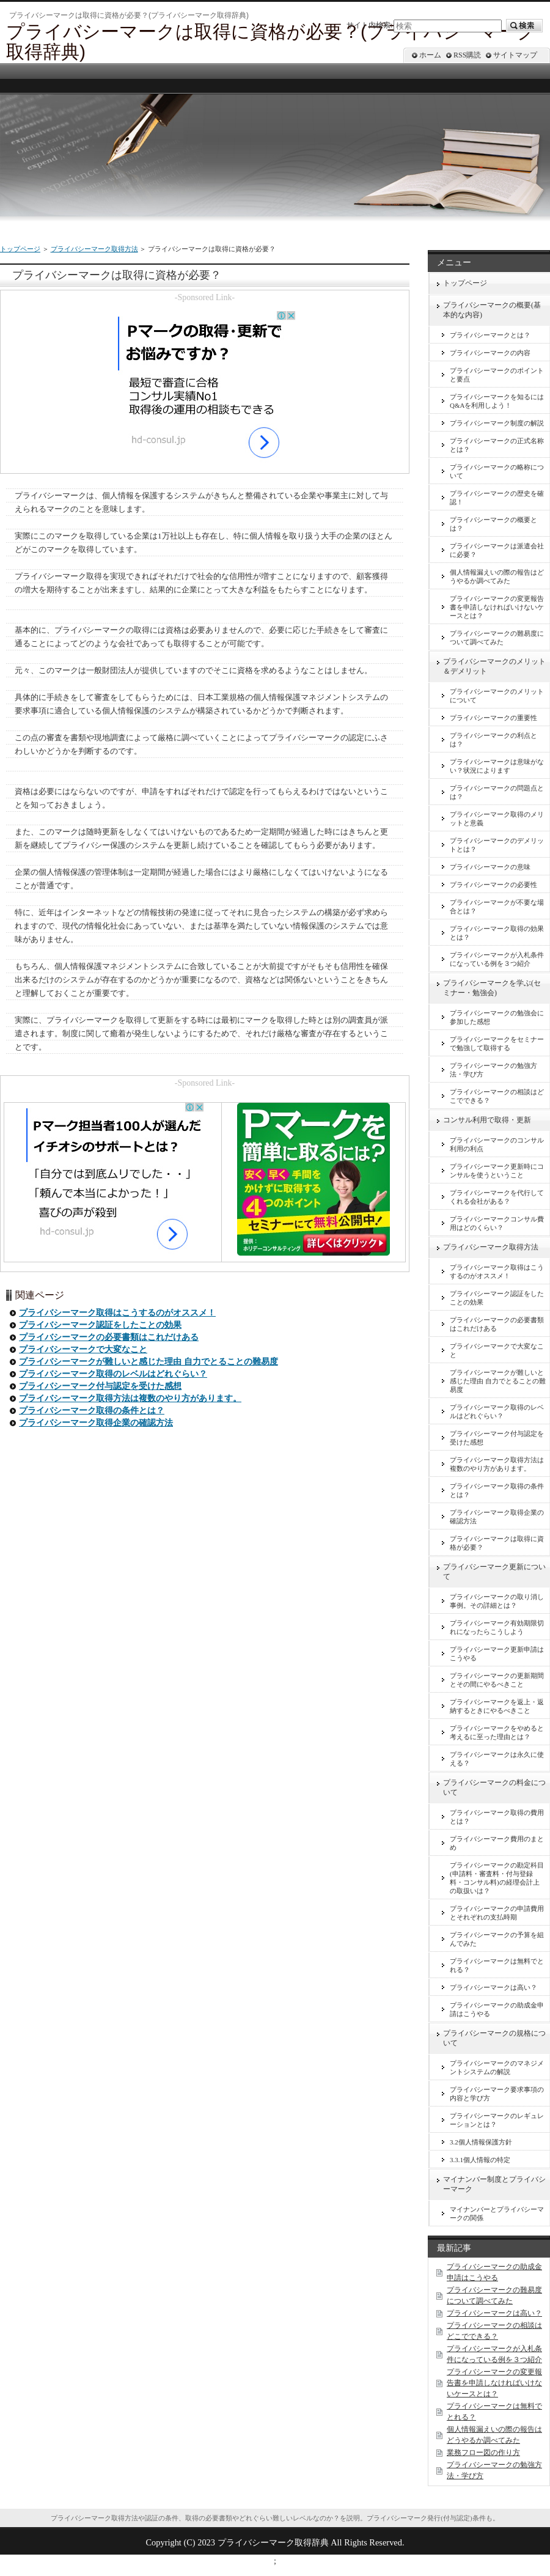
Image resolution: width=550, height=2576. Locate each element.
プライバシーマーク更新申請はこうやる (497, 1654)
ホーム (430, 55)
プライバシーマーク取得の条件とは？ (91, 1410)
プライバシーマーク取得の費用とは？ (497, 1817)
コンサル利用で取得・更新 (487, 1120)
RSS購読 (467, 55)
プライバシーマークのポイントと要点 (497, 375)
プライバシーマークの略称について (497, 471)
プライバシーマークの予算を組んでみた (497, 1939)
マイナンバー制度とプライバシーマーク (494, 2184)
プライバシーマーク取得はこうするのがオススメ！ (117, 1312)
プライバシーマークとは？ (490, 335)
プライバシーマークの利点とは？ (493, 740)
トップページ (20, 248)
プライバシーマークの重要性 (493, 717)
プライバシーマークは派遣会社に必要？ (497, 550)
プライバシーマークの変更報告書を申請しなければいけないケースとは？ (497, 607)
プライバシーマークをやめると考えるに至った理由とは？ (497, 1732)
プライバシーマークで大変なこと (83, 1349)
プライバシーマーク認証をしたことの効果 (100, 1325)
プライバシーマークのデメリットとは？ (497, 845)
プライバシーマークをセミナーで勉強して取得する (497, 1043)
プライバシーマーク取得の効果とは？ (497, 933)
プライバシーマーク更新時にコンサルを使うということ (497, 1171)
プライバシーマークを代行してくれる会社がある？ (497, 1197)
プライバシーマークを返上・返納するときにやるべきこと (497, 1706)
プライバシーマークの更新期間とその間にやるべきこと (497, 1680)
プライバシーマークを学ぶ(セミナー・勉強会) (492, 988)
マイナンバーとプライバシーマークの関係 (497, 2213)
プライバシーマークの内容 (490, 352)
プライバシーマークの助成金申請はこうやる (497, 2009)
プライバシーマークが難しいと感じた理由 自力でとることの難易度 (148, 1361)
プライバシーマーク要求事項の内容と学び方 (497, 2094)
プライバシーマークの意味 (490, 866)
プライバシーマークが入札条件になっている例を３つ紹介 (497, 959)
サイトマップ (515, 55)
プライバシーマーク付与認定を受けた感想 (100, 1386)
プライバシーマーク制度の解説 (497, 423)
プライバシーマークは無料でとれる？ (497, 1965)
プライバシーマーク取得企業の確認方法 (96, 1422)
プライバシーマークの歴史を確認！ (497, 498)
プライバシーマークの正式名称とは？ (497, 445)
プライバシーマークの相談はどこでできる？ (497, 1096)
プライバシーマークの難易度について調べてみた (497, 638)
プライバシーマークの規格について (494, 2038)
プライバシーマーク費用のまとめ (497, 1843)
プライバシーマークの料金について (494, 1787)
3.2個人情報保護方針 (481, 2142)
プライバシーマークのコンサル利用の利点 (497, 1144)
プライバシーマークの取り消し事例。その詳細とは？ (497, 1601)
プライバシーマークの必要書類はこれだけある (109, 1337)
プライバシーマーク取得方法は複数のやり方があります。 (130, 1398)
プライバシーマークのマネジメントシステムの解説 (497, 2067)
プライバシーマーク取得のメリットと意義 (497, 818)
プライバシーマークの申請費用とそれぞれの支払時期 (497, 1913)
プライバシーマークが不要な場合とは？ (497, 906)
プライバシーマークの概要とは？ (493, 524)
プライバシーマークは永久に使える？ (497, 1759)
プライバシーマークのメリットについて (497, 696)
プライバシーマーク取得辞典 (273, 2542)
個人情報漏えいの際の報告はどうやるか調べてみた (497, 576)
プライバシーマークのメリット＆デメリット (494, 666)
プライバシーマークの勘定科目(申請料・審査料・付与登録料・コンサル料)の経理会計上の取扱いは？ (497, 1877)
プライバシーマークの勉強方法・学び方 (493, 1070)
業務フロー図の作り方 (483, 2452)
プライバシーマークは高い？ (493, 1987)
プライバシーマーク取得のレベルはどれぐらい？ (113, 1373)
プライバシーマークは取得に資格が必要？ (497, 1543)
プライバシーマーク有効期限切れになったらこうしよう (497, 1627)
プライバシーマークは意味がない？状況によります (497, 766)
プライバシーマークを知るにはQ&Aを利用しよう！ (497, 401)
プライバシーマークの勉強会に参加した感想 (497, 1017)
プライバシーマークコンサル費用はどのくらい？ (497, 1223)
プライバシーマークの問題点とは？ (497, 792)
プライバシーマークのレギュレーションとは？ (497, 2120)
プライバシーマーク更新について (494, 1571)
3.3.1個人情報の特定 (480, 2159)
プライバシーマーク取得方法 (94, 248)
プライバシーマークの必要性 (493, 884)
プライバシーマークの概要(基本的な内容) (492, 310)
